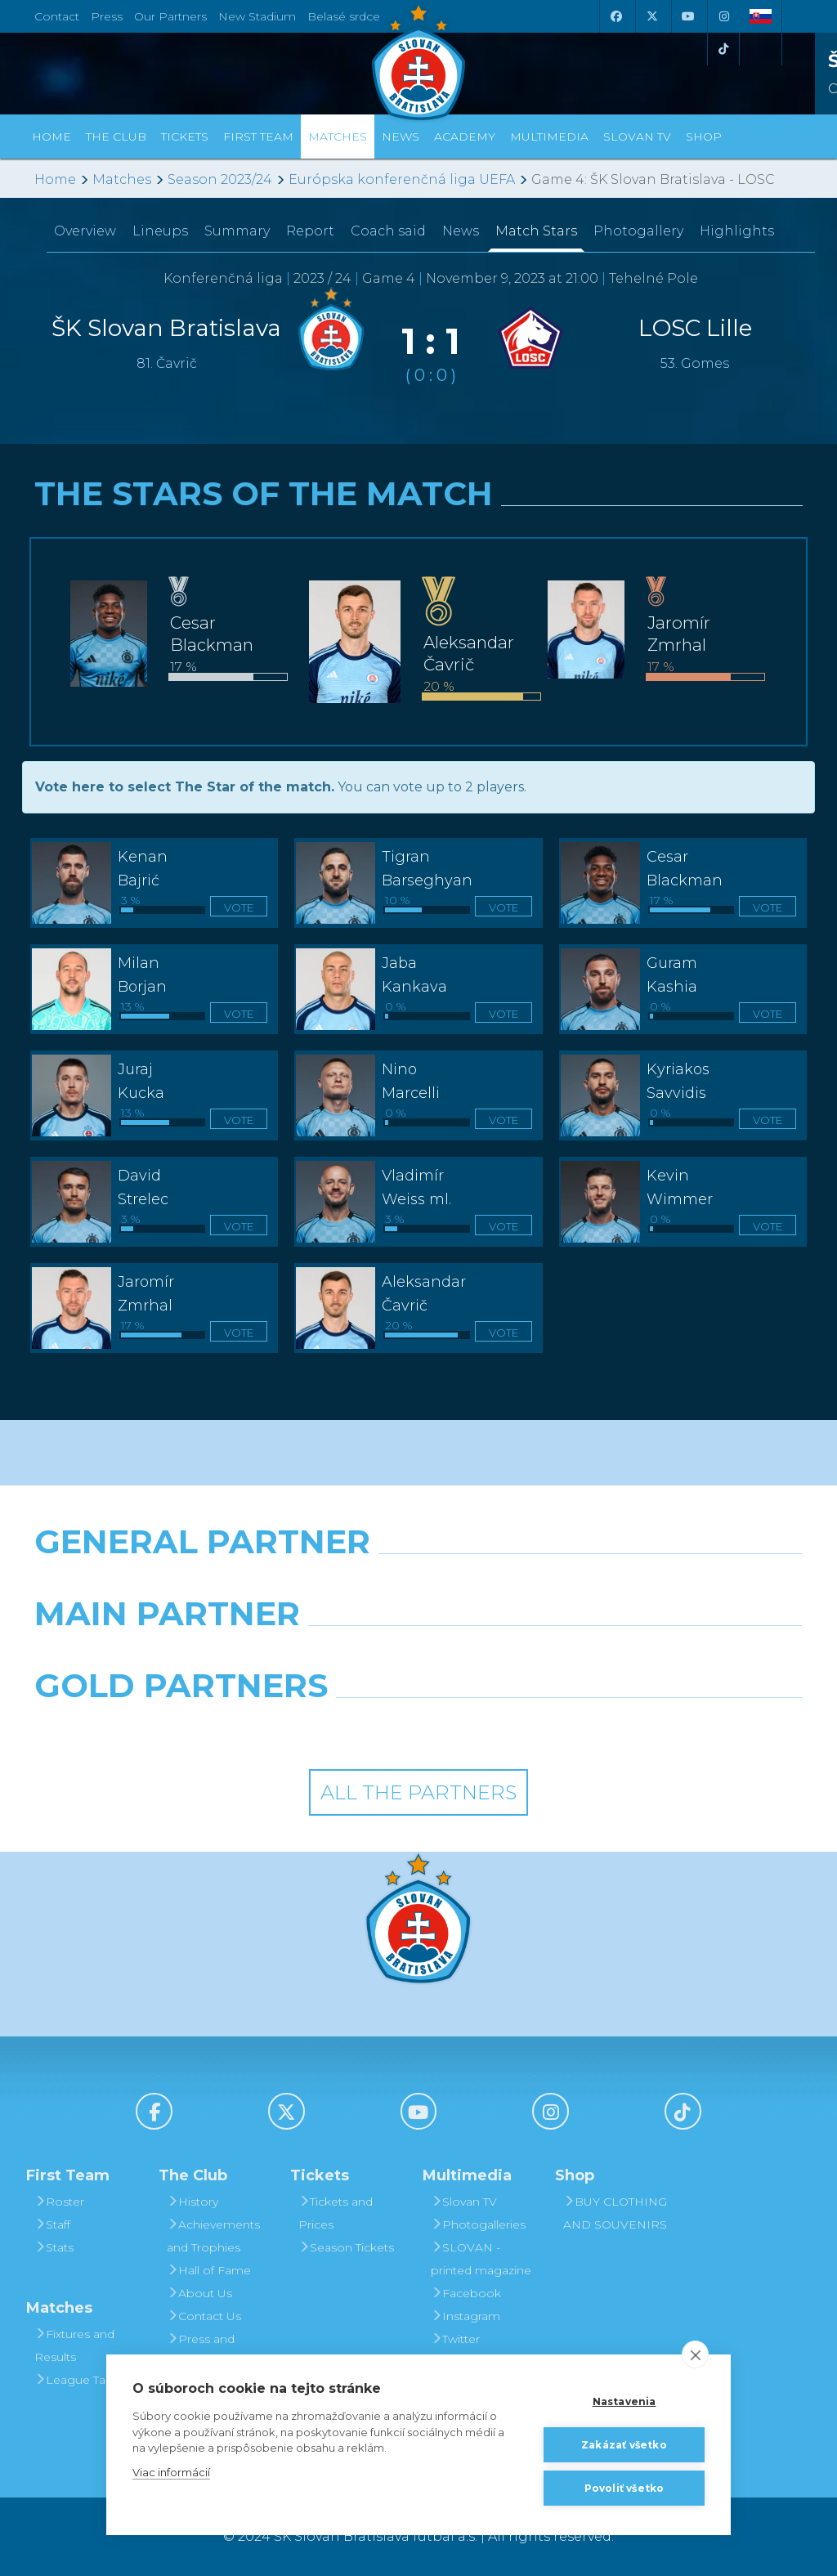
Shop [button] (704, 136)
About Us (199, 2293)
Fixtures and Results (74, 2345)
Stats (54, 2247)
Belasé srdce (343, 16)
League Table (78, 2379)
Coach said (388, 231)
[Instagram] (723, 16)
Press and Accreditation (204, 2350)
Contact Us (204, 2316)
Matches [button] (337, 136)
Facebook (466, 2293)
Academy (464, 136)
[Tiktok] (723, 49)
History (192, 2201)
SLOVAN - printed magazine (481, 2259)
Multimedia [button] (549, 136)
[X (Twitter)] (651, 16)
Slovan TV (637, 136)
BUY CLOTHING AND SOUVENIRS (615, 2213)
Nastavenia (624, 2401)
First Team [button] (258, 136)
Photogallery (638, 231)
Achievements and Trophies (213, 2236)
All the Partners (418, 1792)
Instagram (465, 2316)
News (400, 136)
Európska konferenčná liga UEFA (402, 179)
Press (107, 16)
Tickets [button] (184, 136)
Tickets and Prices (335, 2213)
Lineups (160, 231)
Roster (59, 2201)
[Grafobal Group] (518, 1727)
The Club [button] (116, 136)
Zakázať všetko (624, 2445)
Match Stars (536, 231)
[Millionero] (550, 1655)
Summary (237, 231)
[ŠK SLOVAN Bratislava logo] (418, 61)
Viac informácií (171, 2472)
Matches (121, 179)
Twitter (455, 2339)
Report (310, 231)
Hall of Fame (209, 2270)
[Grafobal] (286, 1655)
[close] (695, 2354)
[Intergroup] (320, 1727)
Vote (238, 907)
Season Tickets (346, 2247)
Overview (85, 231)
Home (55, 179)
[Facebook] (615, 16)
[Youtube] (687, 16)
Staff (52, 2224)
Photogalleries (478, 2224)
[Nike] (418, 1583)
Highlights (737, 231)
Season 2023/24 (220, 179)
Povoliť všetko (624, 2488)
